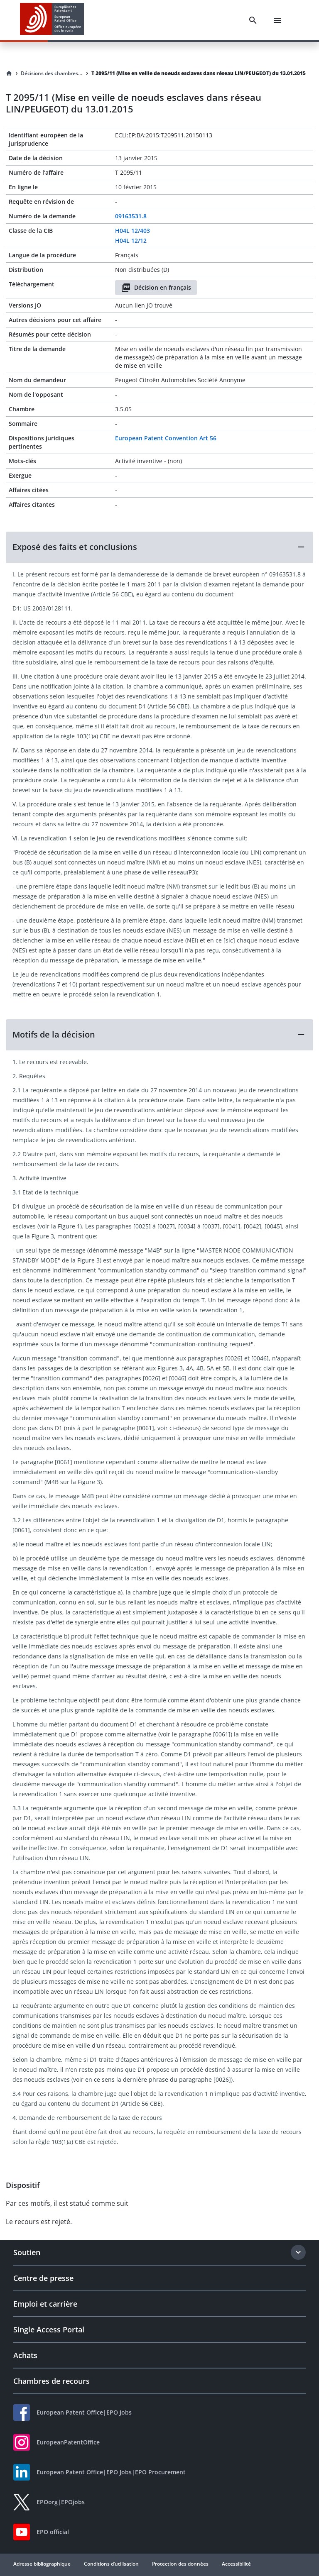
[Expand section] (298, 2252)
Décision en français (156, 288)
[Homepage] (9, 73)
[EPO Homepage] (52, 20)
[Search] (253, 20)
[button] (159, 547)
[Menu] (277, 20)
